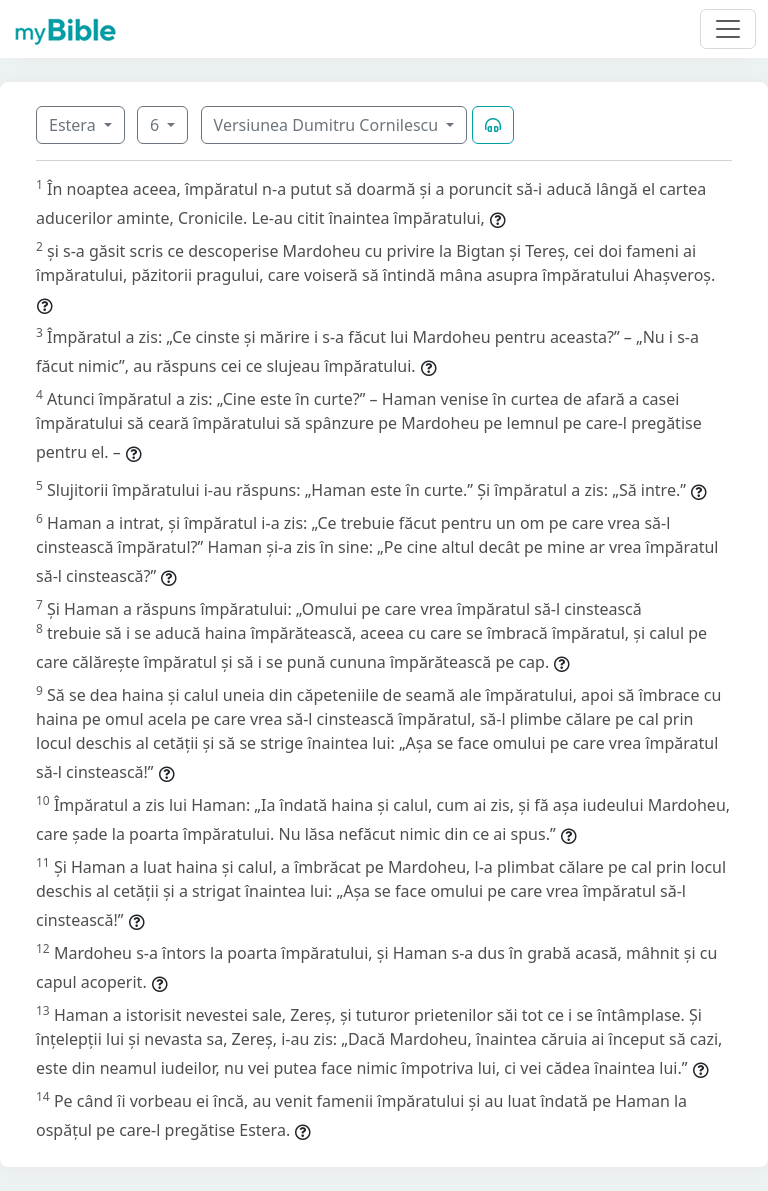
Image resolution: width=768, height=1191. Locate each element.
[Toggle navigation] (728, 29)
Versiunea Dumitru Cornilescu (328, 125)
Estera (74, 125)
